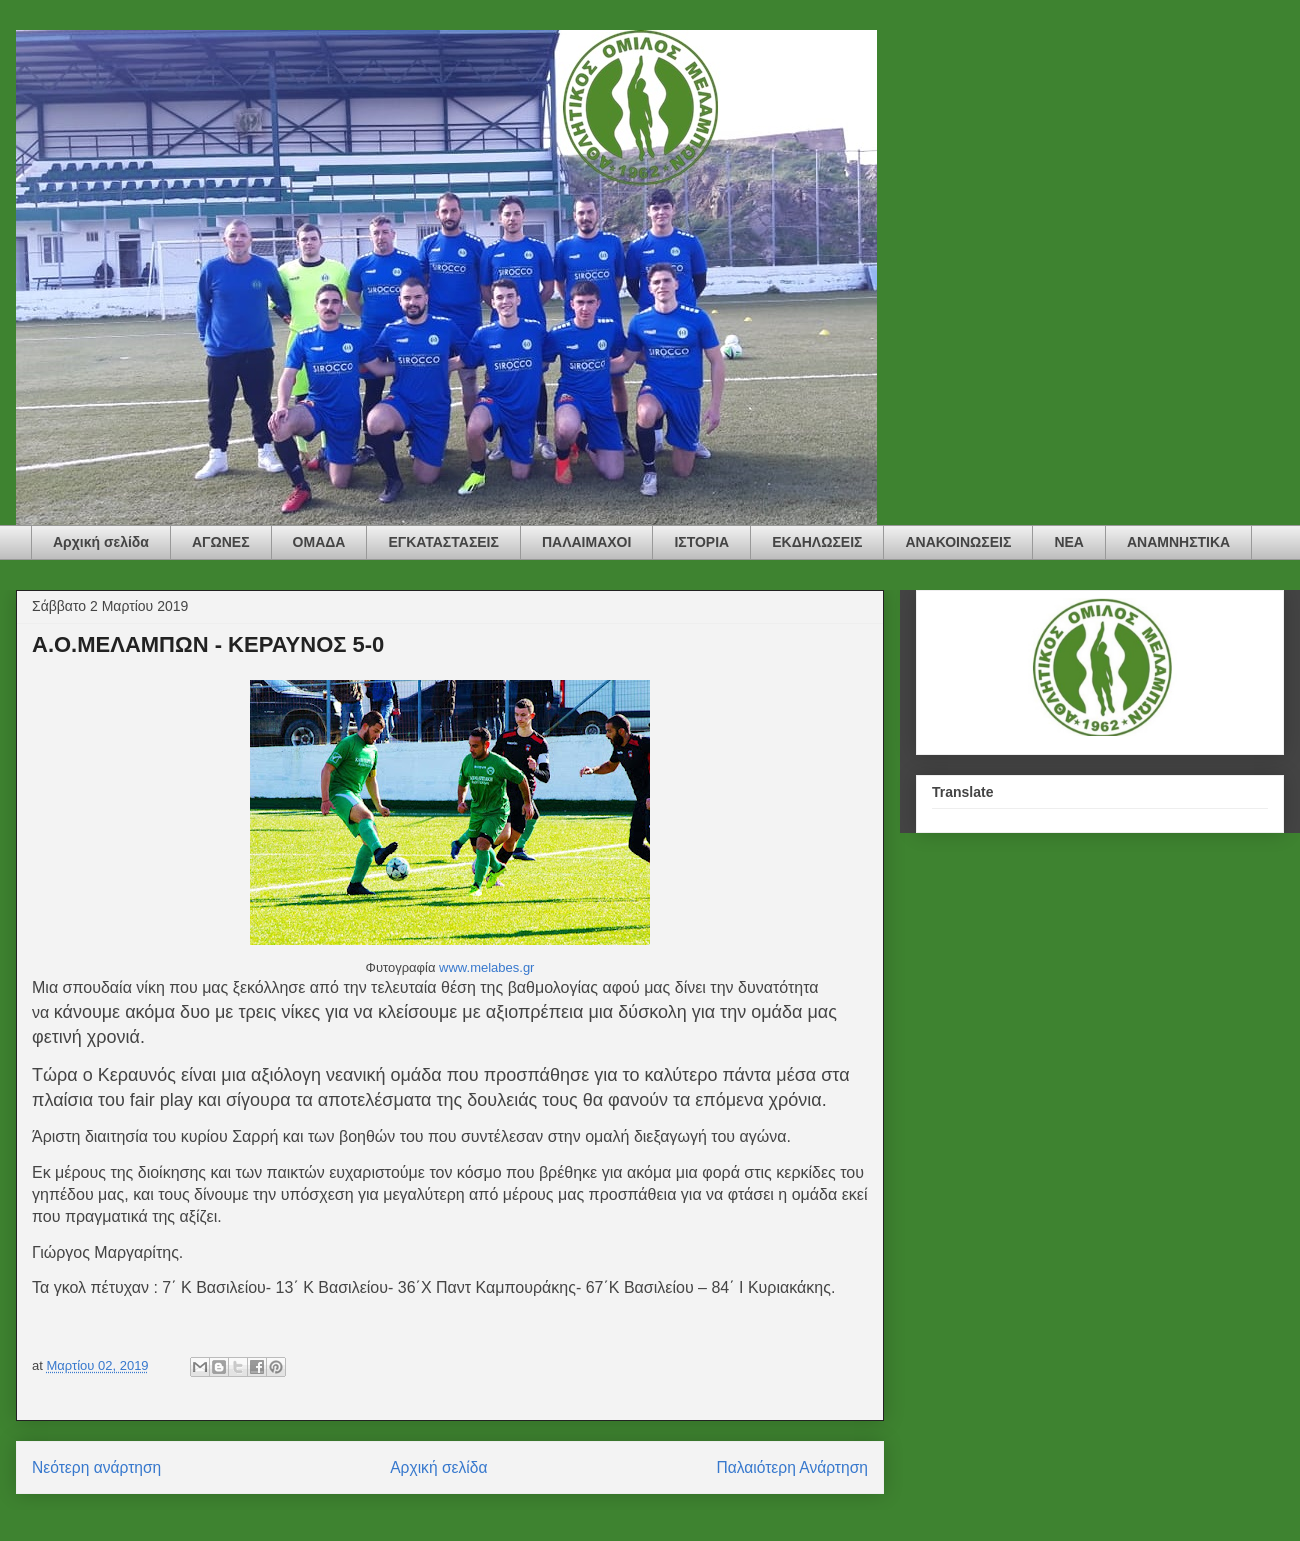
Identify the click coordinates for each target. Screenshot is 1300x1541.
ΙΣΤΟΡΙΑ (701, 542)
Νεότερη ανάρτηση (96, 1467)
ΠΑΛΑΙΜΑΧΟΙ (586, 542)
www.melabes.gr (486, 967)
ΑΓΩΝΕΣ (221, 542)
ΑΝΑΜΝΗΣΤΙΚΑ (1178, 542)
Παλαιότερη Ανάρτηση (792, 1467)
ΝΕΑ (1069, 542)
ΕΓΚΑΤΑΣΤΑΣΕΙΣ (443, 542)
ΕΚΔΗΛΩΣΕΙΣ (817, 542)
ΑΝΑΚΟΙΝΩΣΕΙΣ (958, 542)
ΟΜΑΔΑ (319, 542)
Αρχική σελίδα (101, 542)
